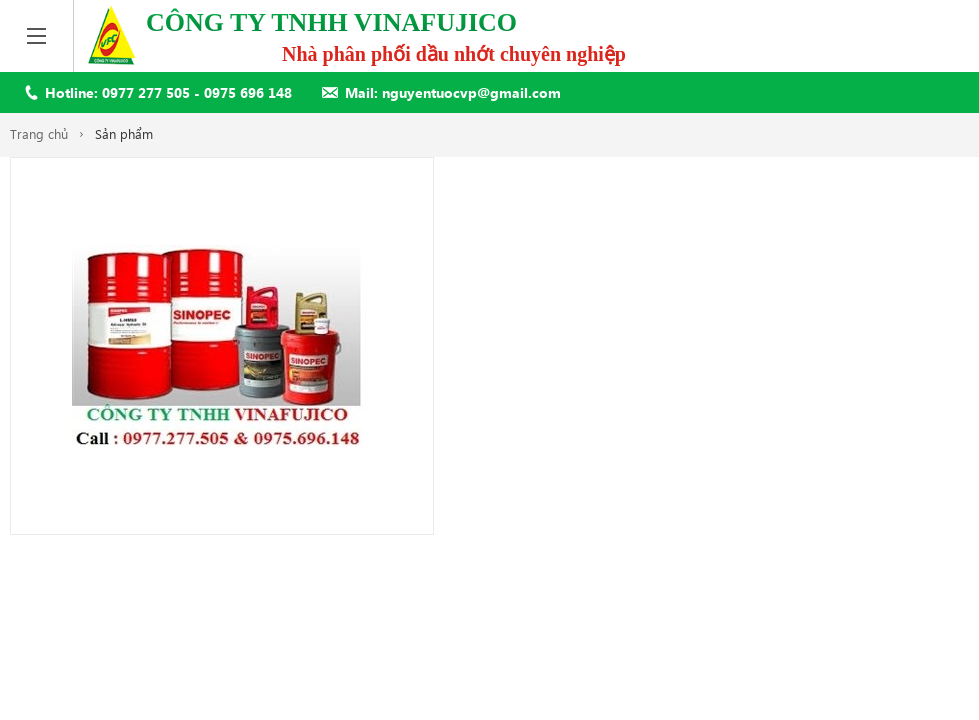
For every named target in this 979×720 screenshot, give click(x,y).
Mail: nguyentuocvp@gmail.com (453, 92)
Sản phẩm (124, 133)
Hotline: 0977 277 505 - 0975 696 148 (168, 92)
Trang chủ (39, 133)
